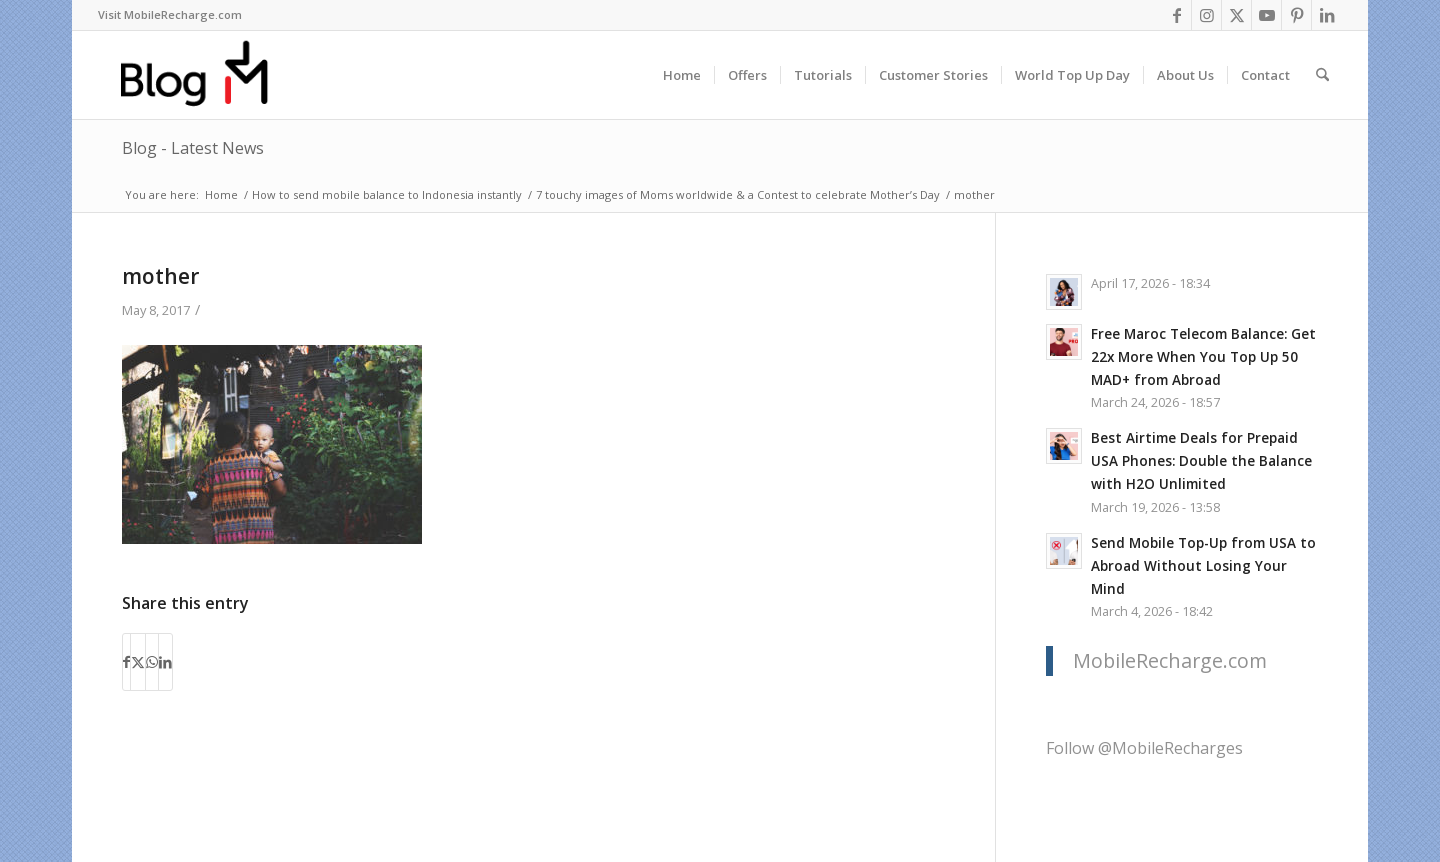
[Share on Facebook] (126, 662)
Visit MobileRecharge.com (170, 14)
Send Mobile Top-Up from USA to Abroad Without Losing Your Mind (1203, 565)
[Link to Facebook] (1176, 15)
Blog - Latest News (193, 148)
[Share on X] (138, 662)
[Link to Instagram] (1206, 15)
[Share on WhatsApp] (152, 662)
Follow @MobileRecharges (1144, 748)
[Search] (1322, 75)
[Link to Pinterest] (1296, 15)
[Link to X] (1236, 15)
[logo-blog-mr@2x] (205, 75)
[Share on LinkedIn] (165, 662)
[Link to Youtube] (1266, 15)
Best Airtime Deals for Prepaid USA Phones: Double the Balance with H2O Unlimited (1201, 460)
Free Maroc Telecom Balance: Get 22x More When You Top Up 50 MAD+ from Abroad (1203, 356)
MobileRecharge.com (1170, 660)
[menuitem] (170, 15)
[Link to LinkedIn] (1327, 15)
